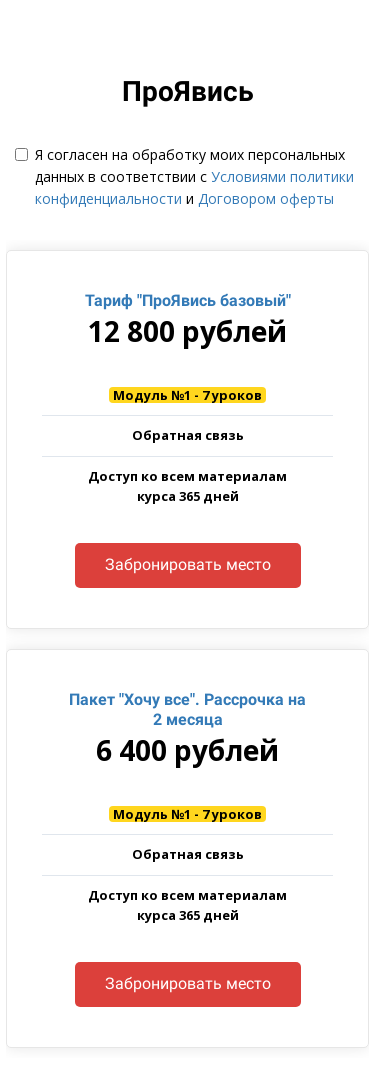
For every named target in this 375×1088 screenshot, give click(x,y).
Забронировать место (188, 564)
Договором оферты (266, 198)
